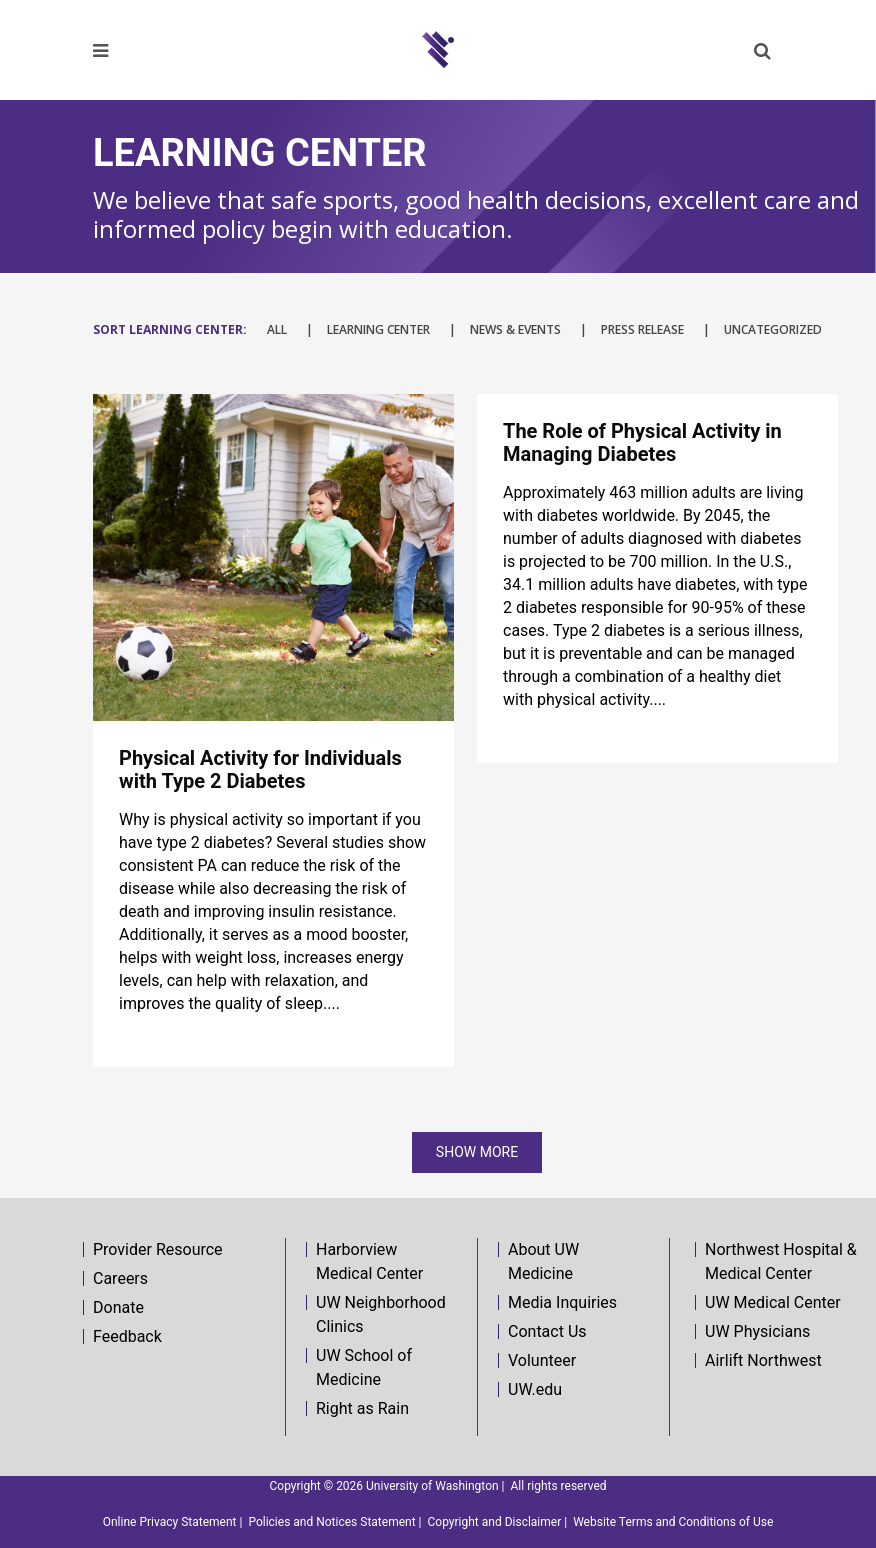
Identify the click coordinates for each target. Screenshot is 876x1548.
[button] (762, 50)
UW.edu (535, 1389)
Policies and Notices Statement (331, 1522)
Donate (118, 1307)
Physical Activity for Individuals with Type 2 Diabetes (260, 769)
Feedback (127, 1336)
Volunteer (542, 1360)
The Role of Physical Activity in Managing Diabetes (642, 442)
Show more (477, 1152)
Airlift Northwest (763, 1360)
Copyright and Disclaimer (495, 1522)
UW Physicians (757, 1331)
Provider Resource (158, 1249)
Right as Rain (362, 1408)
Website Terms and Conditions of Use (673, 1522)
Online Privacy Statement (170, 1522)
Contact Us (547, 1331)
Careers (120, 1278)
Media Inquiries (562, 1302)
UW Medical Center (773, 1302)
